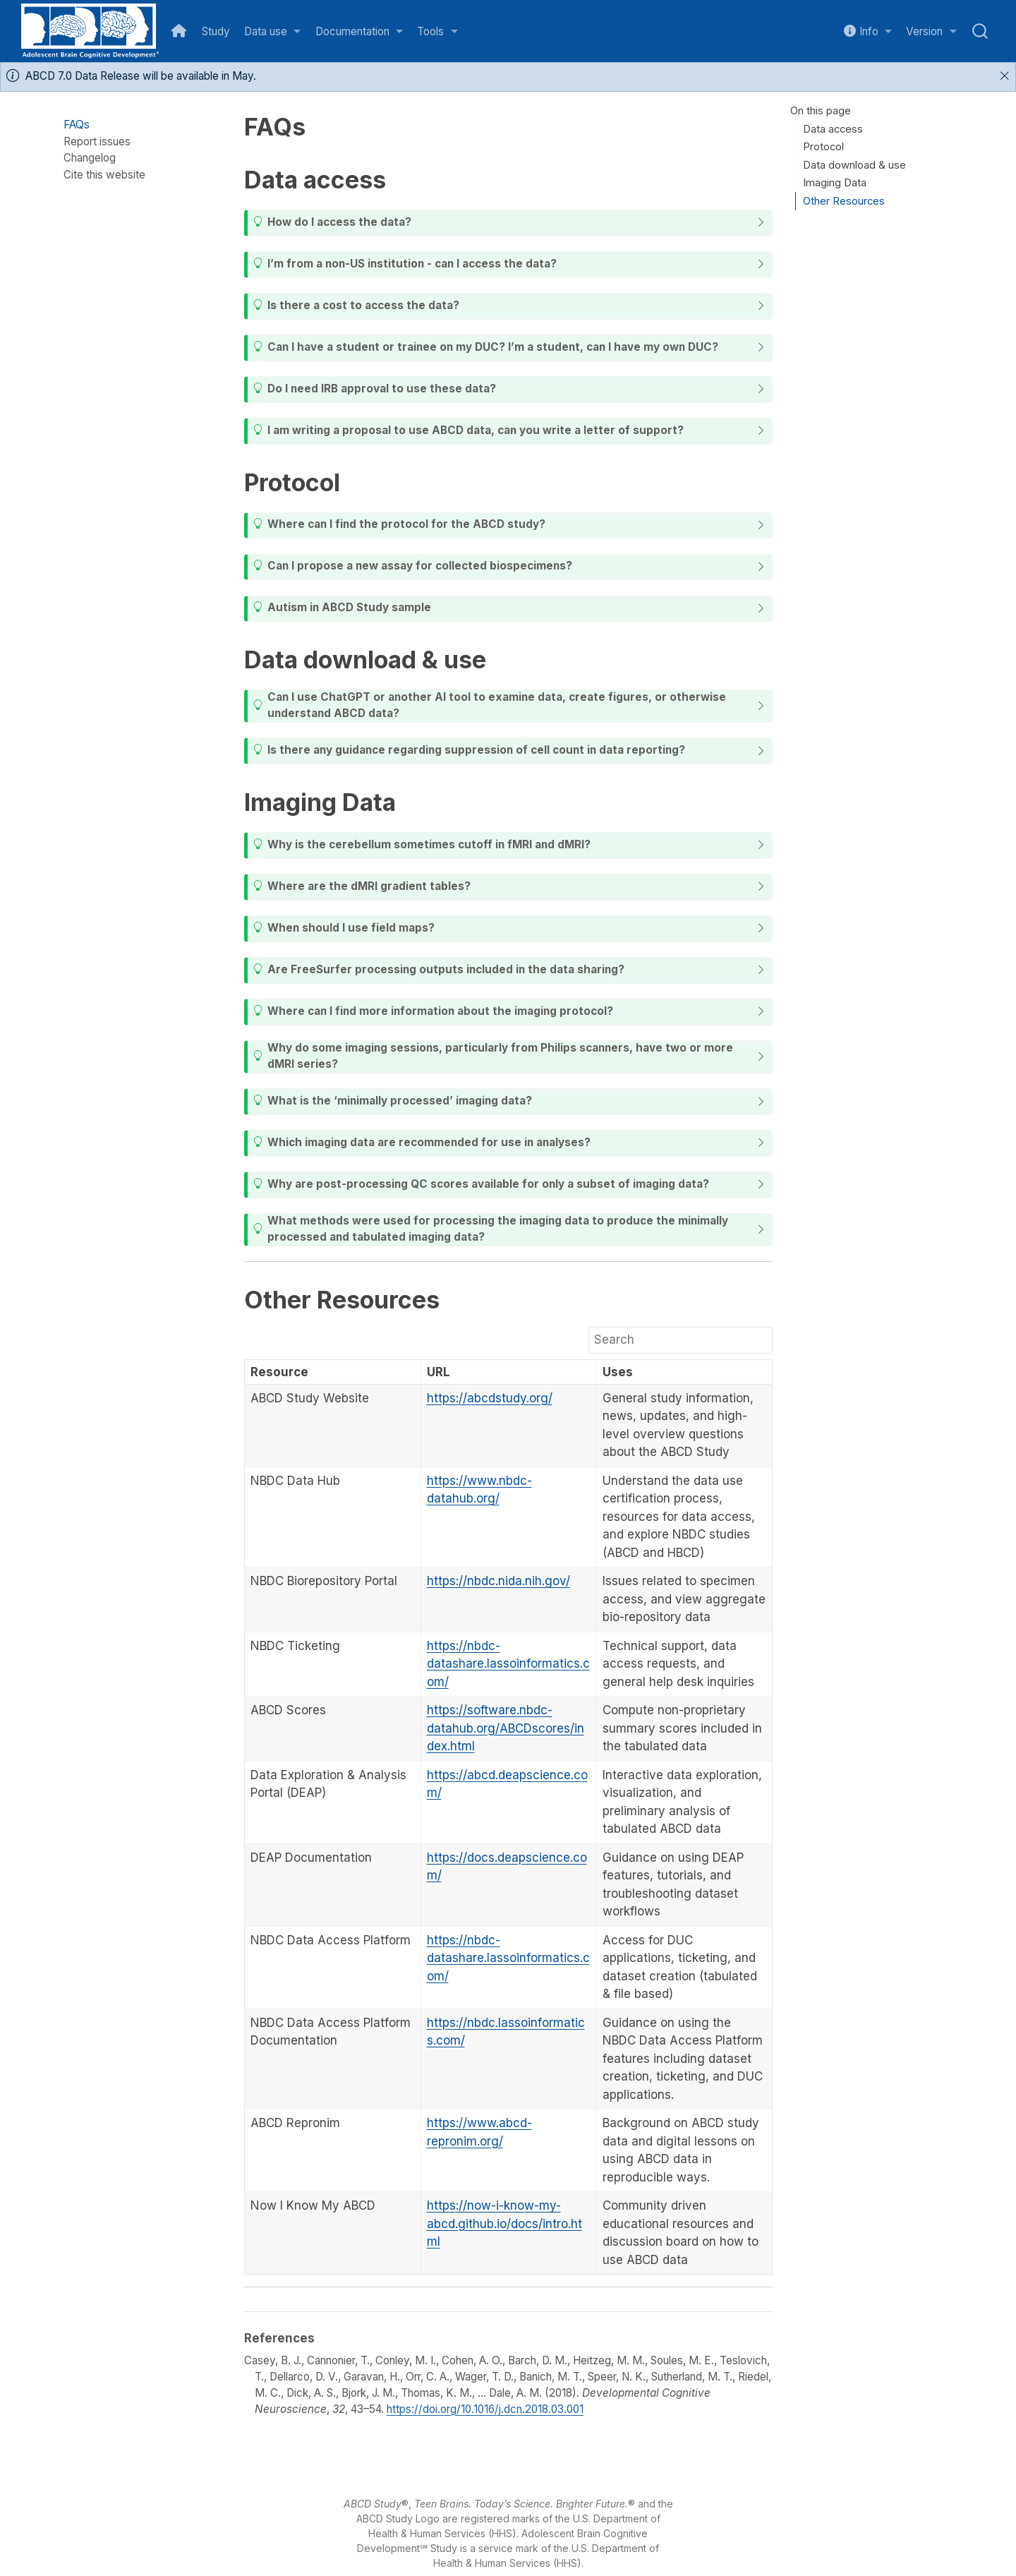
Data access (833, 129)
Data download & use (854, 165)
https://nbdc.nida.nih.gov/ (498, 1581)
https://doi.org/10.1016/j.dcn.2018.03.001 (485, 2409)
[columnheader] (333, 1372)
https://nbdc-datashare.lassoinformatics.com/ (508, 1664)
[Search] (680, 1340)
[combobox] (981, 31)
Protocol (823, 146)
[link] (272, 31)
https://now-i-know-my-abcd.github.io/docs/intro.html (504, 2223)
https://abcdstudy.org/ (489, 1398)
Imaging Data (834, 182)
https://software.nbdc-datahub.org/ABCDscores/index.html (505, 1728)
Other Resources (844, 201)
